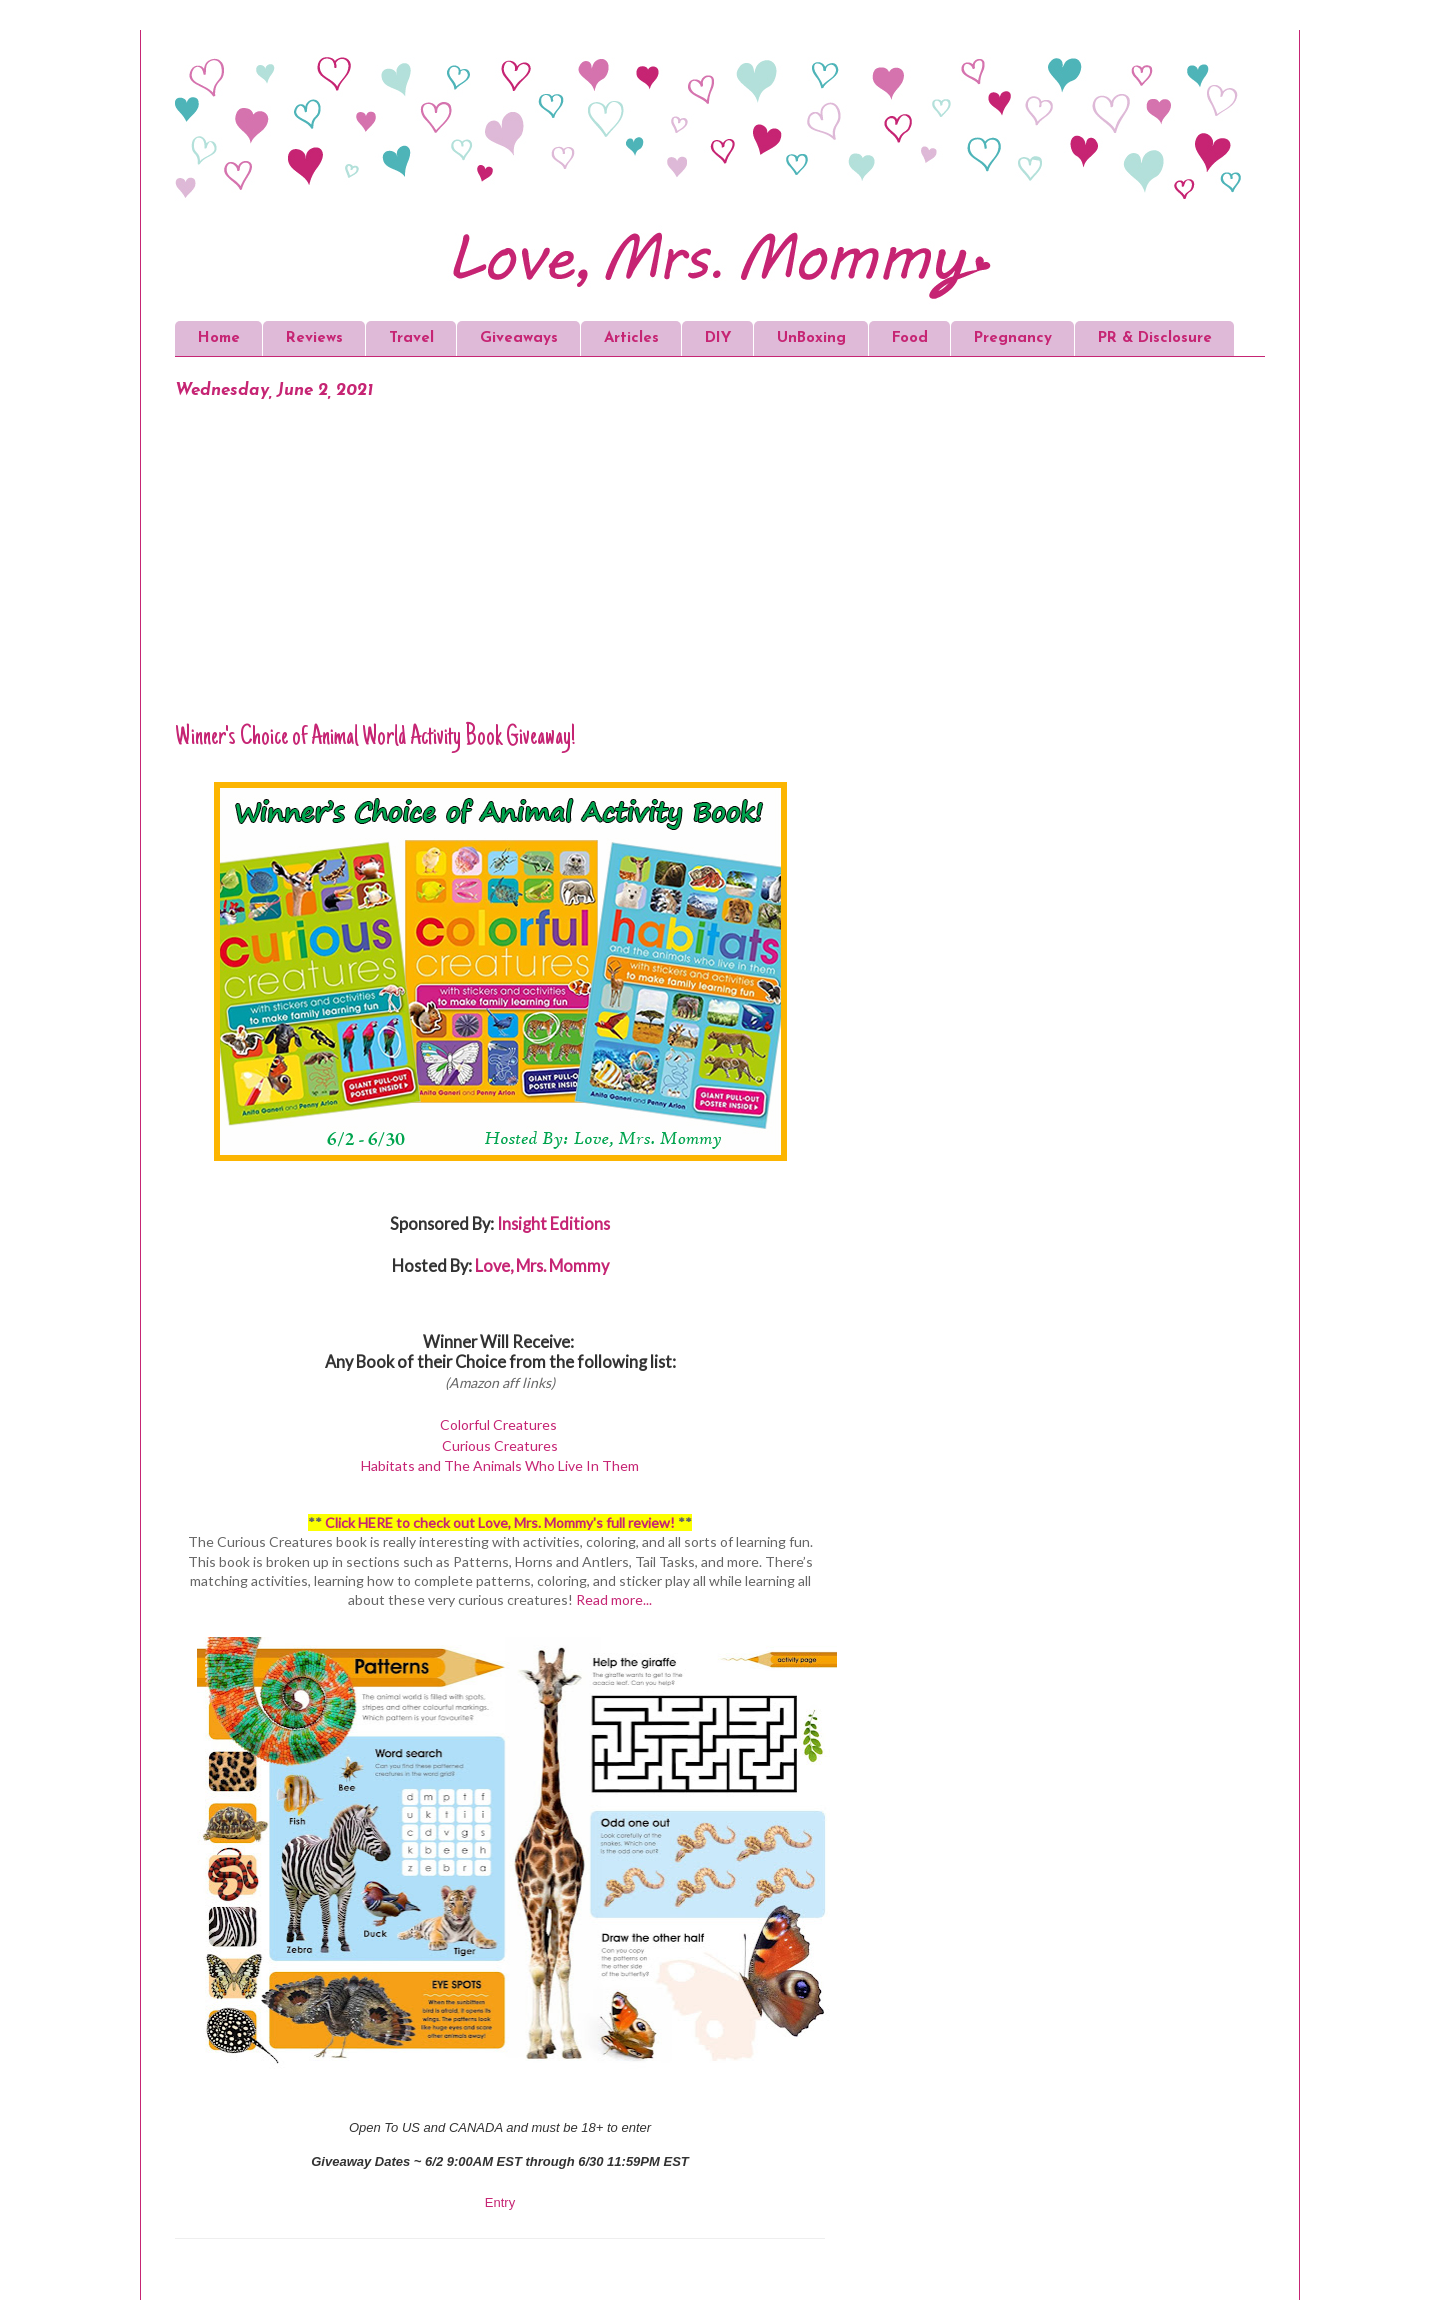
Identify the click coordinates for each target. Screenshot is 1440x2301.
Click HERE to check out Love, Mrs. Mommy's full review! (500, 1522)
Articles (631, 338)
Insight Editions (553, 1223)
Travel (411, 338)
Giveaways (519, 338)
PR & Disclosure (1155, 338)
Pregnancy (1013, 338)
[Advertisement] (500, 573)
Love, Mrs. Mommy (542, 1265)
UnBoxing (811, 338)
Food (910, 338)
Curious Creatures (500, 1445)
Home (219, 338)
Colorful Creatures (498, 1424)
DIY (718, 338)
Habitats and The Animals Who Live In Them (500, 1465)
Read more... (614, 1599)
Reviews (314, 338)
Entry (500, 2202)
